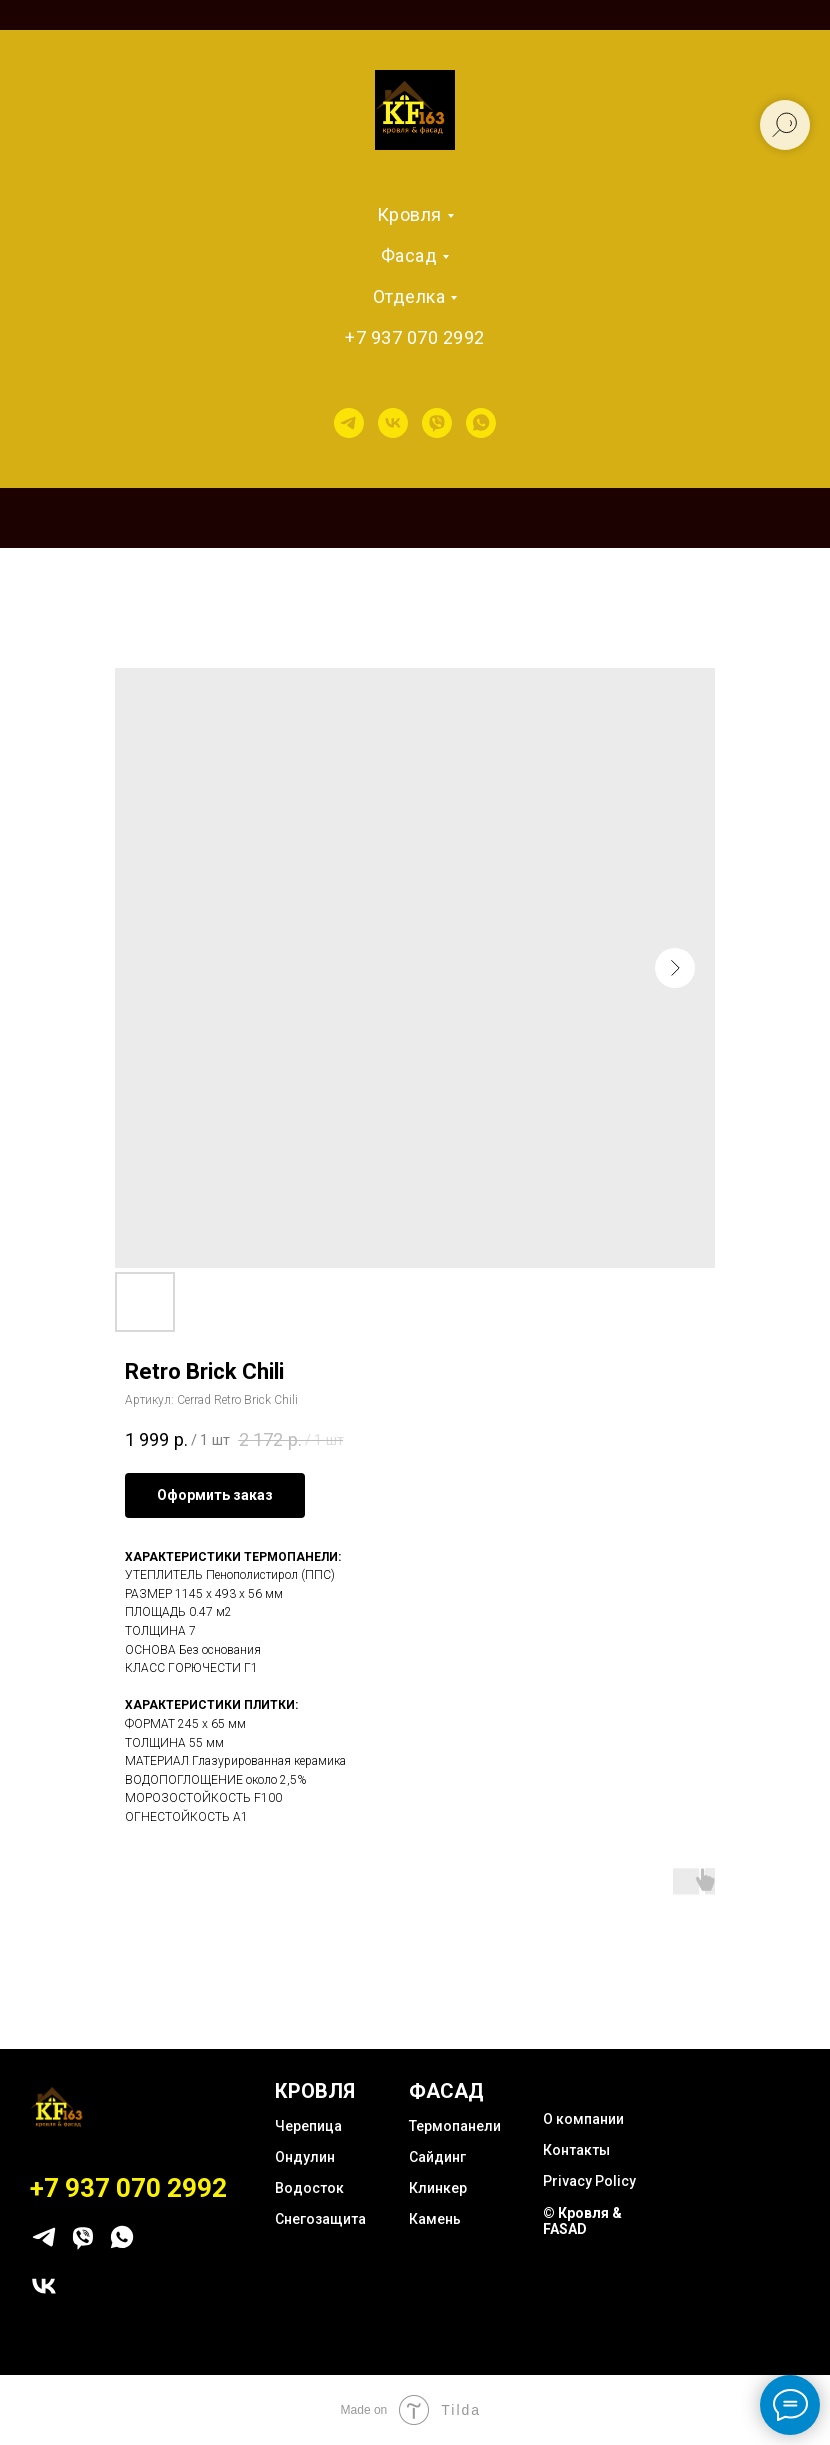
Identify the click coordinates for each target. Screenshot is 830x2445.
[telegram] (349, 423)
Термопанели (455, 2126)
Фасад (409, 255)
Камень (435, 2219)
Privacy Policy (589, 2181)
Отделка (409, 296)
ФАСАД (446, 2091)
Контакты (576, 2150)
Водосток (309, 2188)
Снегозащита (320, 2219)
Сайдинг (437, 2157)
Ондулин (305, 2157)
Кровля (409, 214)
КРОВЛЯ (315, 2091)
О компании (583, 2119)
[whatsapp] (481, 423)
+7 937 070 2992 (415, 337)
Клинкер (438, 2188)
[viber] (437, 423)
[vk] (393, 423)
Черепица (308, 2126)
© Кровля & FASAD (582, 2221)
